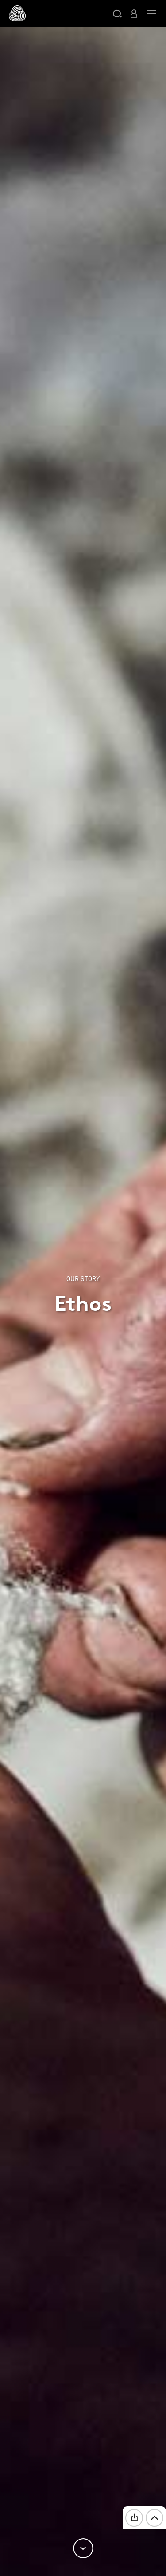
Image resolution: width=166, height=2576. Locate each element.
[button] (117, 13)
